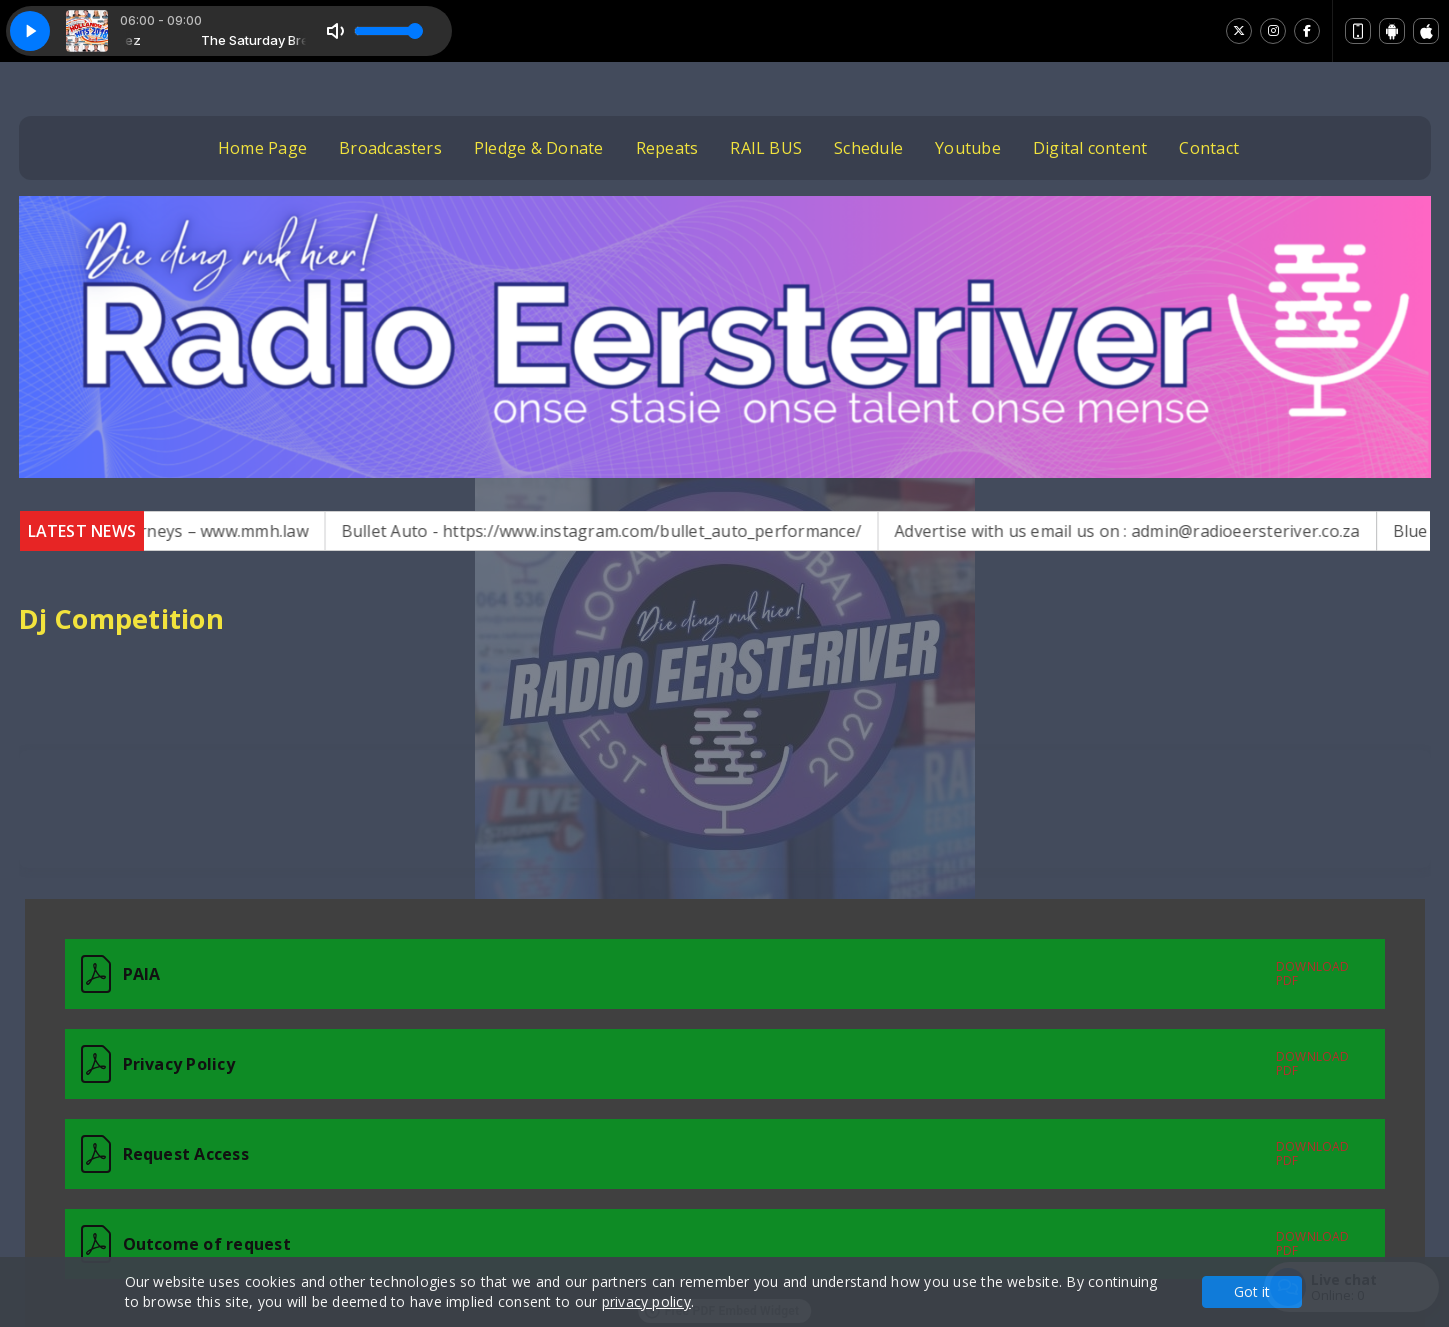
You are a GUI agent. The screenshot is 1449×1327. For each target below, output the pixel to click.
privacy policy (646, 1301)
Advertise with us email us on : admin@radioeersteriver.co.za (1168, 531)
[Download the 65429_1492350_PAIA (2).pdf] (678, 974)
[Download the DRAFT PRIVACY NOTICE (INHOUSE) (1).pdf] (678, 1064)
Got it (1252, 1291)
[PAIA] (725, 974)
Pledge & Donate (539, 148)
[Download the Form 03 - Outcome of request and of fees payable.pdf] (678, 1244)
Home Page (262, 148)
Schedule (868, 148)
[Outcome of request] (725, 1244)
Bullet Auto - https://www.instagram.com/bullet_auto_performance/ (642, 531)
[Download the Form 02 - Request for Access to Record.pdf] (678, 1154)
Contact (1209, 148)
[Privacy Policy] (725, 1064)
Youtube (968, 148)
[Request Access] (725, 1154)
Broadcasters (390, 148)
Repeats (667, 148)
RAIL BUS (766, 148)
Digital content (1090, 148)
